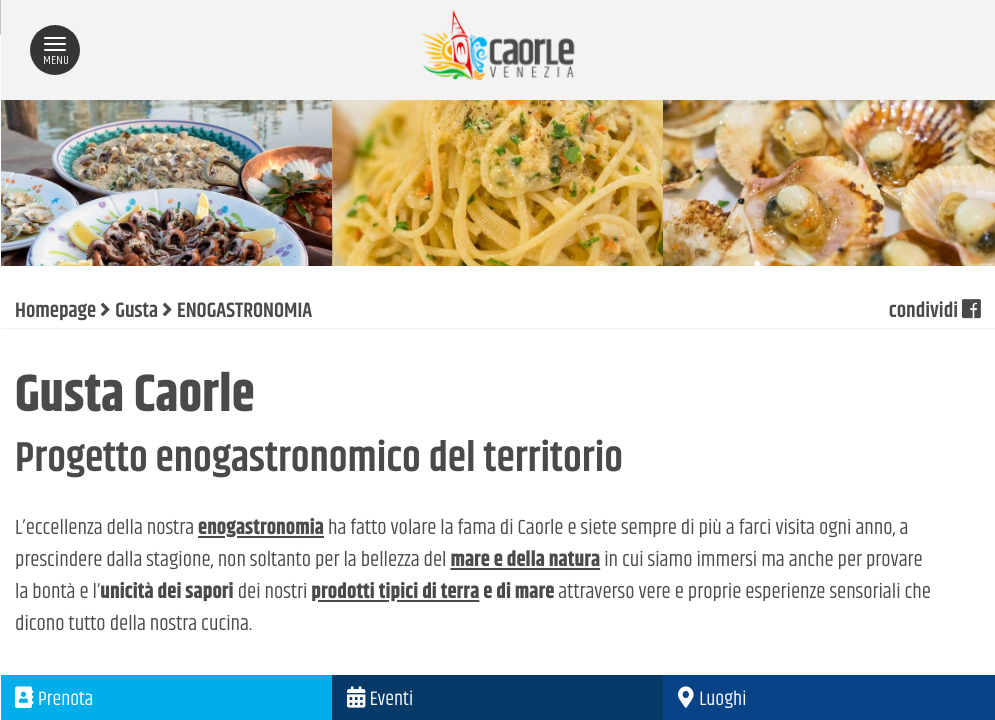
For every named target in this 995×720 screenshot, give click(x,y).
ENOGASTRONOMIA (244, 312)
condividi (934, 312)
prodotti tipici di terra (395, 593)
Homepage (55, 312)
